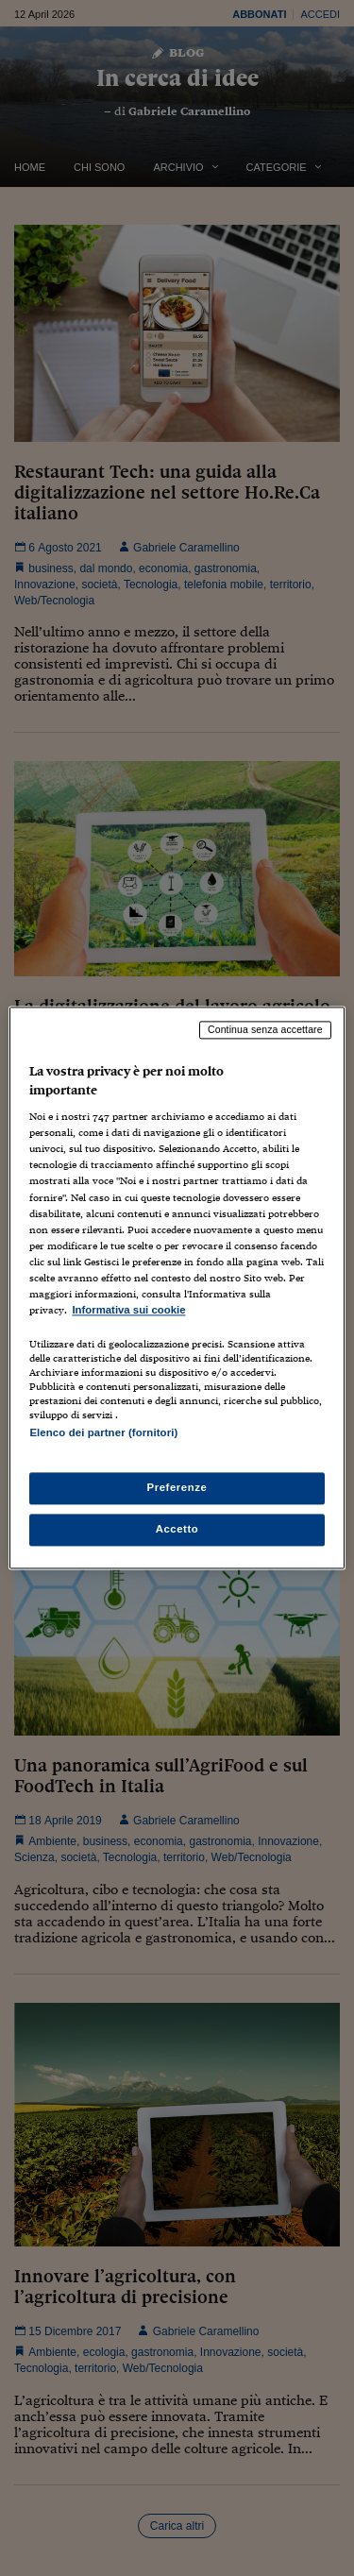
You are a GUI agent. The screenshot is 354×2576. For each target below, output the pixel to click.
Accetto (177, 1529)
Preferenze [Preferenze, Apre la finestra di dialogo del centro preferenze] (177, 1488)
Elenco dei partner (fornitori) (103, 1432)
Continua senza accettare (265, 1029)
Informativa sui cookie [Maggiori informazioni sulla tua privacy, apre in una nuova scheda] (128, 1309)
